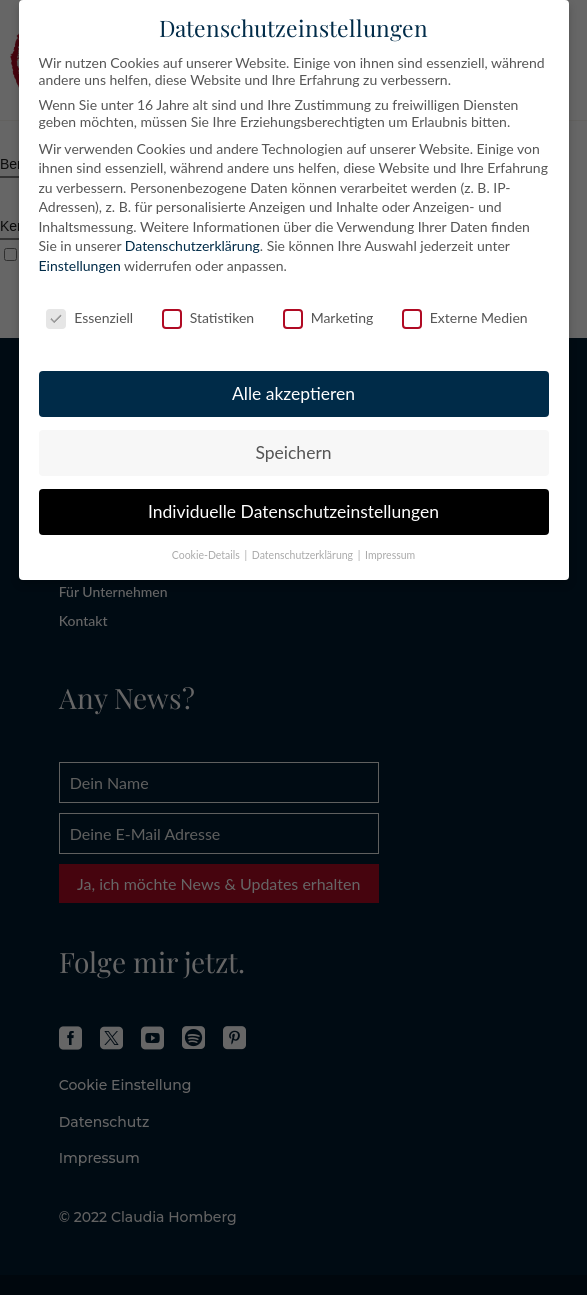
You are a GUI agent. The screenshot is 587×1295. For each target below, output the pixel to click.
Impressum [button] (390, 555)
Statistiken (208, 317)
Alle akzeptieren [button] (293, 393)
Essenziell (89, 317)
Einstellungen (80, 265)
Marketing (328, 317)
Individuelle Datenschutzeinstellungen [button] (293, 511)
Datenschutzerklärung (192, 245)
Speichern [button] (293, 452)
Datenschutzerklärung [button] (304, 555)
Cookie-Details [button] (207, 555)
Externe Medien (465, 317)
